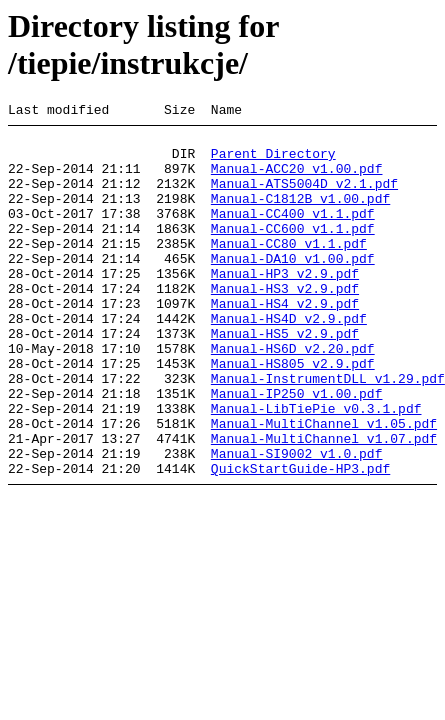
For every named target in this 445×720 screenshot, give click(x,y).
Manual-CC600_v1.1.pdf (293, 252)
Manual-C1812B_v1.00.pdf (300, 216)
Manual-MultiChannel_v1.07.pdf (324, 504)
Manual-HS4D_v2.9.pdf (289, 360)
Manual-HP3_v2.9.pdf (285, 306)
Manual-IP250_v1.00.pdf (297, 450)
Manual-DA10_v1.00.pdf (293, 288)
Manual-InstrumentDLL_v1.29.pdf (328, 432)
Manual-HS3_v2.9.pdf (285, 324)
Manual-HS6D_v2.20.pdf (293, 396)
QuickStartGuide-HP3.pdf (300, 540)
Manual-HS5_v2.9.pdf (285, 378)
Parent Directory (273, 162)
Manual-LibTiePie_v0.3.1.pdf (316, 468)
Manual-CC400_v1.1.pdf (293, 234)
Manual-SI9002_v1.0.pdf (297, 522)
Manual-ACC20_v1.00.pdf (297, 180)
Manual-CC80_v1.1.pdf (289, 270)
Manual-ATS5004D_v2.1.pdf (304, 198)
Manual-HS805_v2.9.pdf (293, 414)
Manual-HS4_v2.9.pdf (285, 342)
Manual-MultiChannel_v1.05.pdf (324, 486)
